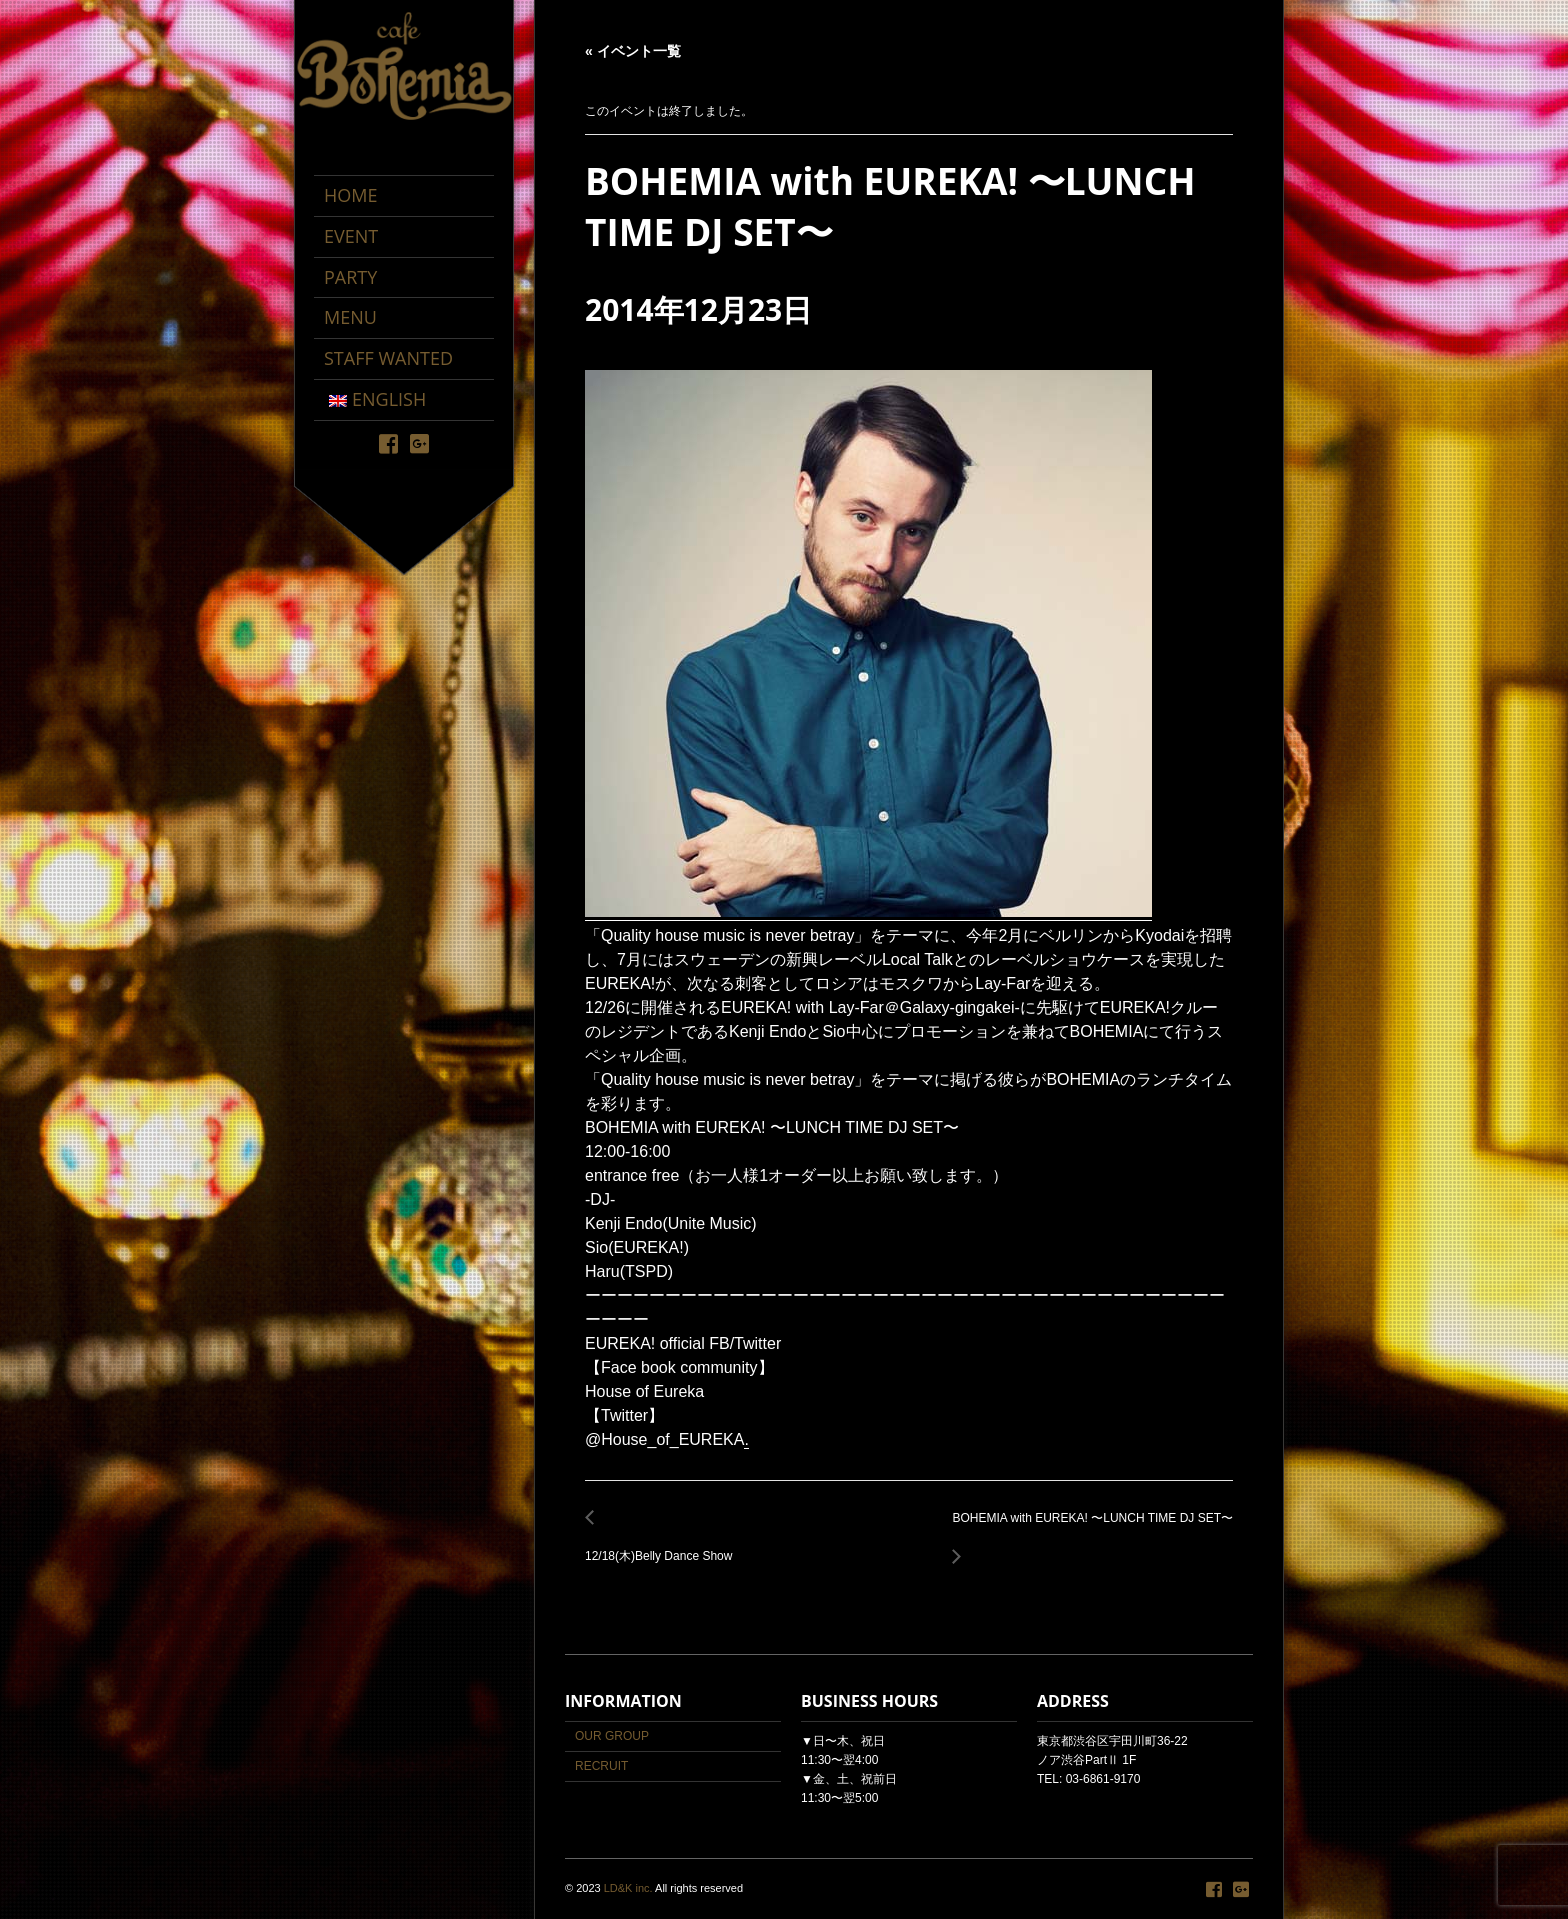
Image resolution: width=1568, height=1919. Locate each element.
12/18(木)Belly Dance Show (664, 1545)
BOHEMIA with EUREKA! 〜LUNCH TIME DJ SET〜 (1088, 1529)
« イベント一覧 (633, 51)
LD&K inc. (628, 1888)
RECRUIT (601, 1766)
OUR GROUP (612, 1736)
